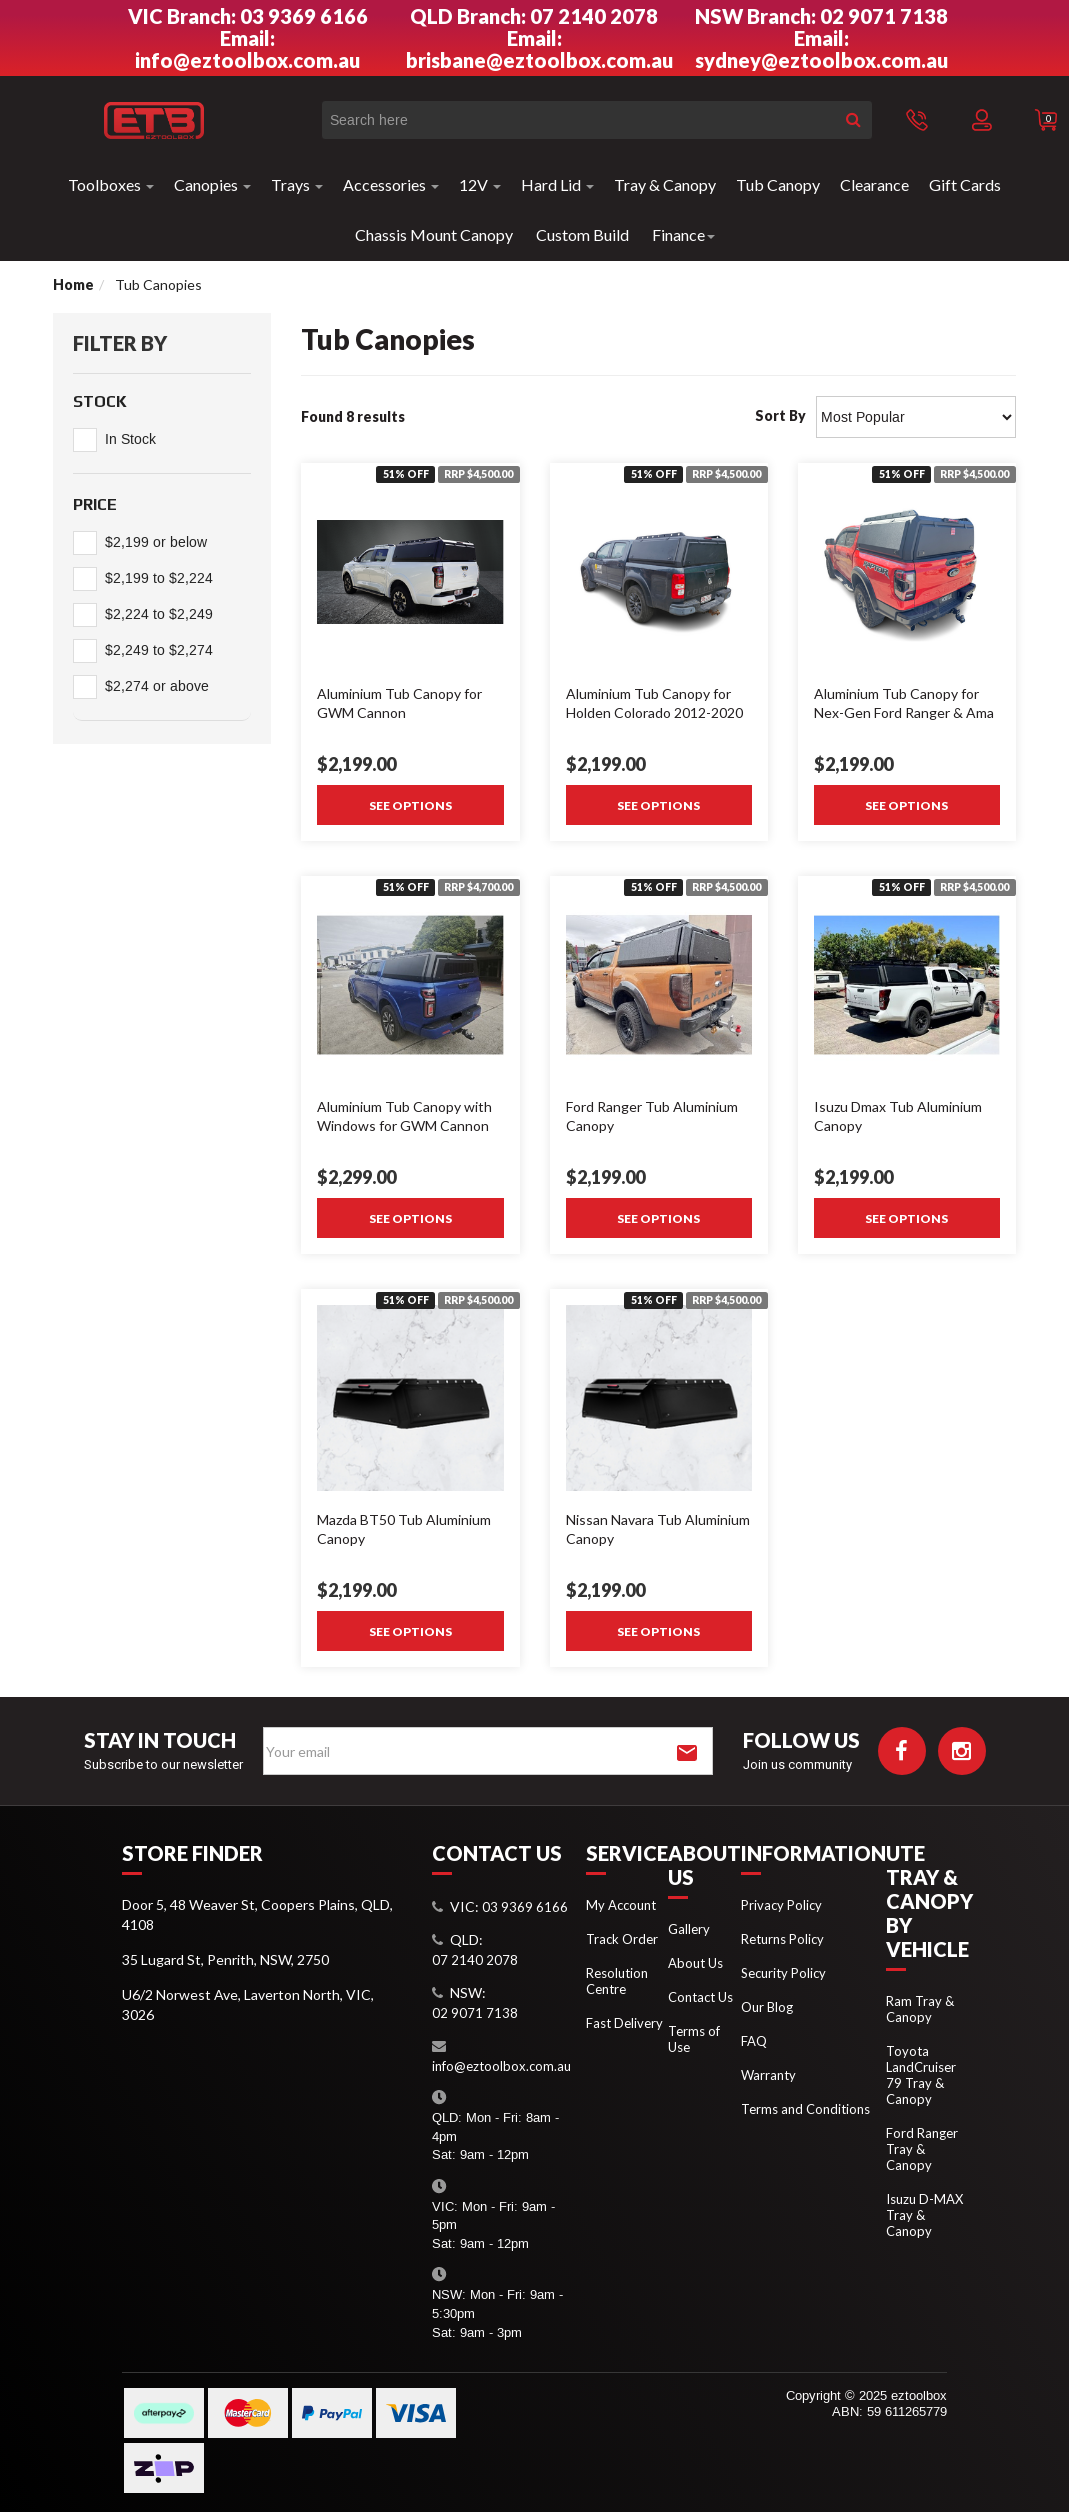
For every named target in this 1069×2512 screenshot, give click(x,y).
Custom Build (582, 234)
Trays (297, 184)
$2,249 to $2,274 (159, 650)
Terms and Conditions (805, 2109)
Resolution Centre (617, 1981)
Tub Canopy (778, 184)
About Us (695, 1963)
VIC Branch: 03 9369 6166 (248, 16)
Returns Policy (782, 1939)
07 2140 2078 (475, 1960)
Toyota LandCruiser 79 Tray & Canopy (921, 2075)
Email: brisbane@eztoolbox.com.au (539, 49)
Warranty (768, 2075)
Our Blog (767, 2007)
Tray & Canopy (665, 184)
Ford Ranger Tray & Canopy (922, 2149)
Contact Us (700, 1997)
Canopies (212, 184)
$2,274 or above (157, 686)
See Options (410, 805)
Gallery (689, 1929)
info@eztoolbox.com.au (501, 2066)
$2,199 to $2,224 (159, 578)
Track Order (622, 1939)
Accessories (391, 184)
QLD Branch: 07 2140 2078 (534, 16)
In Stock (130, 439)
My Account (621, 1905)
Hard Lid (557, 184)
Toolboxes (111, 184)
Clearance (874, 184)
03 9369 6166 (525, 1907)
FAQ (754, 2041)
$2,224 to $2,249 (159, 614)
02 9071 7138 (475, 2013)
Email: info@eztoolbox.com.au (247, 49)
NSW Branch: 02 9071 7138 (821, 16)
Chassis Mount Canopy (434, 234)
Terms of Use (694, 2039)
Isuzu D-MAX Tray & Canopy (924, 2215)
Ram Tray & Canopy (920, 2009)
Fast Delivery (624, 2023)
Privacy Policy (781, 1905)
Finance (683, 234)
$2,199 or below (156, 542)
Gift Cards (965, 184)
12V (480, 184)
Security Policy (783, 1973)
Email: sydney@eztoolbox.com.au (821, 49)
